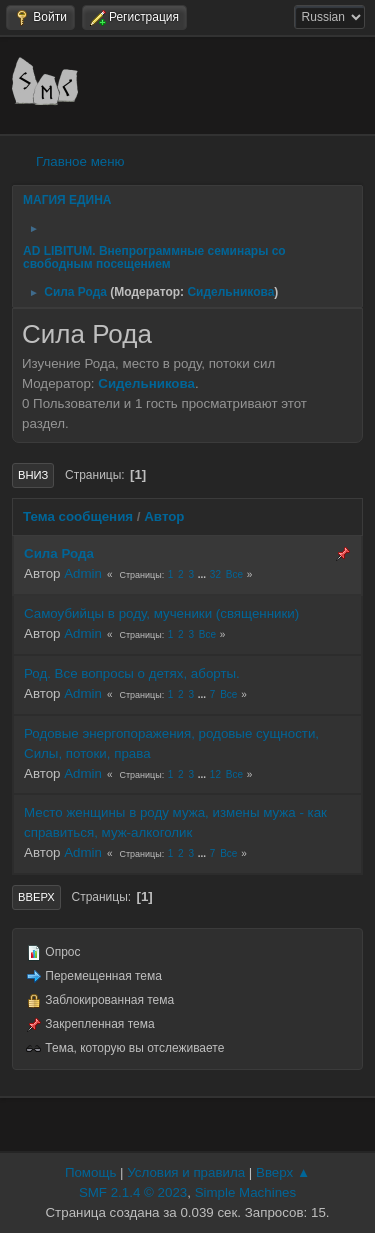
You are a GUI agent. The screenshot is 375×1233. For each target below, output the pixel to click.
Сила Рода (59, 553)
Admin (83, 573)
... (203, 574)
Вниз (33, 475)
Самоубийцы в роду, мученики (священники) (161, 613)
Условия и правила (186, 1172)
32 (215, 574)
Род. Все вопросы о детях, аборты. (132, 673)
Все (234, 574)
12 (215, 774)
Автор (164, 516)
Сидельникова (230, 292)
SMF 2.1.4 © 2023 (133, 1192)
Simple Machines (245, 1192)
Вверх (36, 897)
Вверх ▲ (283, 1172)
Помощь (90, 1172)
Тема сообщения (78, 516)
